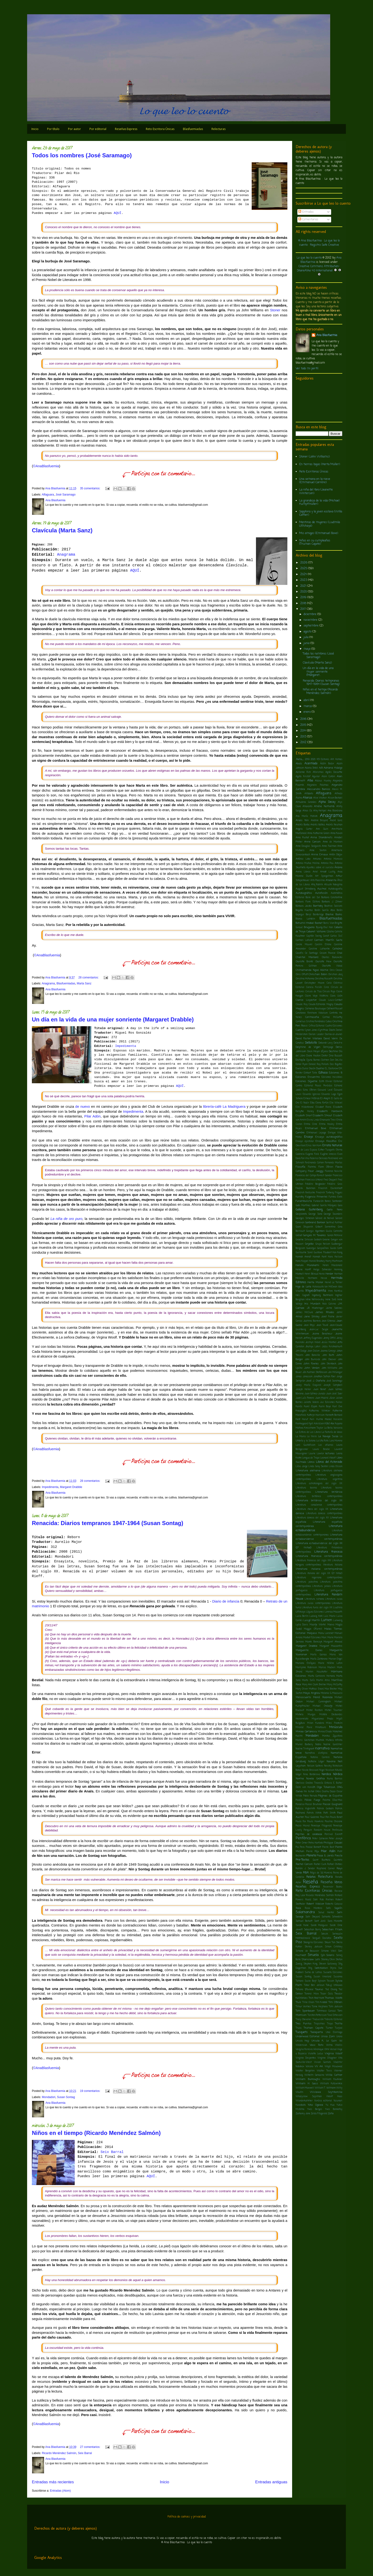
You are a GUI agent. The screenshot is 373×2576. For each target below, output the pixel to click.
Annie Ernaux (319, 855)
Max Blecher (331, 1689)
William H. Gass (307, 2083)
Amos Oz (307, 811)
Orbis (318, 1791)
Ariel (315, 872)
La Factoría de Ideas (332, 1432)
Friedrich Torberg (325, 1192)
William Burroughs (308, 2079)
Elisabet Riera (323, 1107)
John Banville (312, 1355)
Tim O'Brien (336, 2002)
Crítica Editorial (316, 1026)
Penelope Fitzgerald (321, 1826)
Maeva (331, 1625)
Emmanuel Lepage (316, 1133)
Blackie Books (334, 914)
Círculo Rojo (329, 991)
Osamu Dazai (329, 1791)
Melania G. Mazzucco (331, 1693)
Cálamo (330, 932)
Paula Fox (301, 1821)
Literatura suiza (333, 1599)
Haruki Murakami (307, 1265)
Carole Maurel (304, 944)
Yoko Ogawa (315, 2105)
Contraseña (312, 1017)
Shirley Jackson (314, 1947)
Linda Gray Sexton (318, 1466)
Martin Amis (323, 1680)
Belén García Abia (325, 910)
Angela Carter (304, 829)
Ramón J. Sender (305, 1868)
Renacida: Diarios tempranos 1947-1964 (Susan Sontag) (107, 1523)
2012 (303, 742)
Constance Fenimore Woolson (312, 1013)
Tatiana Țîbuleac (305, 1989)
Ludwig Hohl (316, 1616)
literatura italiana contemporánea (319, 1569)
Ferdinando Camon (314, 1163)
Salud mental (326, 1912)
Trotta (338, 2024)
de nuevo (82, 1106)
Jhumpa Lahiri (312, 1346)
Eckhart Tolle (310, 1073)
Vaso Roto (316, 2045)
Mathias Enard (316, 1689)
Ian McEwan (331, 1287)
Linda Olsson (336, 1466)
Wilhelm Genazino (314, 2075)
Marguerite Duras (309, 1650)
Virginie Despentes (306, 2058)
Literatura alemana (308, 1471)
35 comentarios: (90, 488)
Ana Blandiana (335, 811)
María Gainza (318, 1654)
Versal (333, 2049)
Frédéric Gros (334, 1184)
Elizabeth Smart (304, 1115)
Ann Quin (322, 829)
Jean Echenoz (328, 1321)
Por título (53, 129)
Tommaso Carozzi (326, 2011)
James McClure (304, 1312)
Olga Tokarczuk (326, 1787)
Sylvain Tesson (326, 1981)
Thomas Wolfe (333, 1998)
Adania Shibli (311, 768)
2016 (303, 719)
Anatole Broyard (319, 820)
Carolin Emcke (323, 944)
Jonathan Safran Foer (325, 1376)
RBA (306, 1873)
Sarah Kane (302, 1925)
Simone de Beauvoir (307, 1951)
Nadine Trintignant (305, 1749)
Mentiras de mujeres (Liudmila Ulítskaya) (319, 524)
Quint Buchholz (321, 1860)
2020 (304, 592)
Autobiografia (335, 889)
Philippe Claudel (333, 1843)
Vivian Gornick (322, 2062)
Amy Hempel (320, 811)
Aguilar (316, 776)
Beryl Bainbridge (315, 914)
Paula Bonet (336, 1817)
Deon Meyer (313, 1051)
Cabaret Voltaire (315, 932)
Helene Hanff (303, 1269)
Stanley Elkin (328, 1959)
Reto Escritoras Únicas (313, 472)
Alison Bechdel (335, 798)
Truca (298, 2028)
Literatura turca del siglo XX (317, 1607)
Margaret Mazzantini (331, 1646)
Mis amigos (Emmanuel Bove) (318, 533)
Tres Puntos (304, 2024)
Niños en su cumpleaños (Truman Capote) (314, 542)
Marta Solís (308, 1680)
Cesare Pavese (327, 953)
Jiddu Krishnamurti (332, 1346)
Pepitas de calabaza (309, 1834)
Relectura (325, 1876)
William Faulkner (332, 2079)
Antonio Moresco (333, 859)
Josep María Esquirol (308, 1385)
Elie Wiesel (336, 1103)
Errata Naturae (332, 1145)
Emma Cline (310, 1124)
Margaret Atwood (333, 1642)
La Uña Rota (322, 1441)
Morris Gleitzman (305, 1740)
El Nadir (304, 1103)
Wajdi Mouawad (333, 2066)
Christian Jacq (335, 974)
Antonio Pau (327, 863)
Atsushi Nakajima (333, 884)
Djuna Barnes (313, 1060)
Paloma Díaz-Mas (332, 1800)
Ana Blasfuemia (326, 335)
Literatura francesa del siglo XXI (313, 1560)
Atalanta (331, 880)
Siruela (313, 1955)
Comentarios (308, 219)
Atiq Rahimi (317, 884)
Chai (339, 953)
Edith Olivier (325, 1081)
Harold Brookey (317, 1261)
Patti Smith (330, 1813)
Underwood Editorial (307, 2036)
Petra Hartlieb (316, 1843)
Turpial (338, 2028)
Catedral (337, 949)
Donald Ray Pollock (319, 1064)
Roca (298, 1908)
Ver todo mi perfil (307, 368)
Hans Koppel (302, 1261)
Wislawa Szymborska (326, 2092)
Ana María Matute (307, 816)
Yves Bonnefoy (333, 2109)
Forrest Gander (324, 1175)
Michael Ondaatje (322, 1706)
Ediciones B (335, 1073)
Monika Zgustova (332, 1736)
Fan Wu (305, 1158)
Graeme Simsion (304, 1240)
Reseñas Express (126, 129)
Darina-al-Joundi (333, 1034)
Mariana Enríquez (306, 1663)
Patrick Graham (325, 1808)
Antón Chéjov (335, 855)
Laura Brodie (321, 1449)
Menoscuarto (303, 1697)
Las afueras (325, 1445)
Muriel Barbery (304, 1744)
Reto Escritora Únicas (160, 129)
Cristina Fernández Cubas (319, 1021)
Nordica (326, 1774)
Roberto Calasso (333, 1904)
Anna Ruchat (302, 837)
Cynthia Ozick (326, 1030)
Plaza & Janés (325, 1856)
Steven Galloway (328, 1964)
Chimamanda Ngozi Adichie (312, 970)
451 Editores (323, 759)
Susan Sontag (66, 2097)
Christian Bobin (318, 974)
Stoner (275, 310)
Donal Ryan (302, 1064)
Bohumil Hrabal (305, 923)
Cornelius (300, 1021)
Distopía (300, 1060)
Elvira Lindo (313, 1120)
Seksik (324, 1934)
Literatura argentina (330, 1479)
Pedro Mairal (303, 1826)
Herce (322, 1274)
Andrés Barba (302, 825)
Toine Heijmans (320, 2006)
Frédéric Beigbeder (315, 1184)
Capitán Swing (314, 936)
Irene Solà (330, 1299)
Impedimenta (125, 1046)
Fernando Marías (333, 1163)
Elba (312, 1103)
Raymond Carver (326, 1868)
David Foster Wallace (309, 1038)
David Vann (331, 1038)
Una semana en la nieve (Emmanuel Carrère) (314, 481)
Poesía (338, 1856)
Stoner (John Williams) (314, 457)
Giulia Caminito (334, 1231)
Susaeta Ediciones (332, 1972)
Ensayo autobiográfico (328, 1137)
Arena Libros (303, 872)
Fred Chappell (330, 1180)
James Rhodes (324, 1312)
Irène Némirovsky (315, 1299)
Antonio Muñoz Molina (307, 863)
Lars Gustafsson (305, 1445)
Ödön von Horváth (305, 1787)
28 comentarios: (88, 977)
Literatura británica (329, 1492)
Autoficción (321, 893)
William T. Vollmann (325, 2088)
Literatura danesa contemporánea (324, 1513)
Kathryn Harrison (316, 1415)
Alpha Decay (327, 802)
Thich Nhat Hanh (316, 1998)
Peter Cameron (320, 1838)
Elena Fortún (322, 1103)
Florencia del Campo (306, 1175)
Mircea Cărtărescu (306, 1731)
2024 (304, 574)
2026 (304, 563)
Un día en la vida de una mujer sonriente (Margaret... (318, 671)
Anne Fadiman (329, 846)
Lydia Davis (302, 1625)
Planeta (311, 1856)
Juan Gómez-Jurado (314, 1394)
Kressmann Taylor (313, 1428)
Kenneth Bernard (334, 1415)
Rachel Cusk (320, 1864)
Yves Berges (314, 2109)
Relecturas (218, 129)
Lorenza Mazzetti (334, 1612)
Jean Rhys (309, 1325)
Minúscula (335, 1727)
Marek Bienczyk (313, 1642)
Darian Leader (316, 1034)
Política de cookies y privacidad (186, 2517)
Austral (321, 889)
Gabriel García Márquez (324, 1205)
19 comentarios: (90, 2091)
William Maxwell (305, 2088)
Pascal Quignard (332, 1804)
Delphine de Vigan (308, 1047)
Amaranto (307, 806)
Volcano (309, 2066)
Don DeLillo (336, 1060)
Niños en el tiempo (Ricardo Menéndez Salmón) (96, 2133)
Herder (329, 1274)
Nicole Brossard (310, 1770)
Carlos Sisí (336, 936)
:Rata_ (300, 759)
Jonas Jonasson (304, 1376)
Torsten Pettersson (317, 2015)
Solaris (330, 1955)
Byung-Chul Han (324, 927)
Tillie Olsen (308, 2002)
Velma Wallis (334, 2045)
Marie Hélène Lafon (330, 1663)
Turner (329, 2028)
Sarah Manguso (319, 1925)
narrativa (322, 1748)
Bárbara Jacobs (304, 906)
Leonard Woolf (328, 1458)
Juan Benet (319, 1389)
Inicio (35, 129)
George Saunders (333, 1214)
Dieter (325, 1056)
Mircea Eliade (325, 1731)
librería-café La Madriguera (224, 1106)
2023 (304, 580)
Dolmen (325, 1060)
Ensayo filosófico (326, 1141)
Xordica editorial (323, 2101)
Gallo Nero (334, 1210)
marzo (308, 706)
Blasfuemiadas (193, 129)
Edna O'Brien (309, 1090)
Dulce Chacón (308, 1068)
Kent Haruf (302, 1419)
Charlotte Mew (323, 961)
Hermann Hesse (317, 1278)
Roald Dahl (311, 1900)
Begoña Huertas (304, 910)
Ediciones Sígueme (306, 1081)
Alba (310, 781)
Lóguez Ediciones (315, 1612)
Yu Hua (330, 2105)
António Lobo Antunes (308, 859)
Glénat (299, 1235)
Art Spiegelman (324, 876)
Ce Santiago (311, 953)
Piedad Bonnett (313, 1847)
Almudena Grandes (306, 802)
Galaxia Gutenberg (309, 1210)
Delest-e (338, 1043)
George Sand (315, 1214)
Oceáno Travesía (314, 1783)
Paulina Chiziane (333, 1821)
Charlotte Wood (332, 966)
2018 (303, 603)
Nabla (318, 1744)
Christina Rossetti (324, 979)
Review (338, 1891)
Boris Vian (329, 923)
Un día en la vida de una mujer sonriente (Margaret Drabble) (113, 1019)
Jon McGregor (335, 1372)
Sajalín (338, 1908)
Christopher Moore (314, 983)
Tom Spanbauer (305, 2011)
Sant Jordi (320, 1921)
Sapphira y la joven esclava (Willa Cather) (320, 513)
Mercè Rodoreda (322, 1697)
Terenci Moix (311, 1994)
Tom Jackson (335, 2006)
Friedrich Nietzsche (305, 1192)
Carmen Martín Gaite (328, 940)
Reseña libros (331, 1882)
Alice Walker (320, 798)
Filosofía (300, 1167)
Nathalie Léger (316, 1761)
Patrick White (314, 1813)
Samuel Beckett (304, 1921)
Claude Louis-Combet (330, 1000)
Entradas (306, 212)
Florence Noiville (333, 1171)
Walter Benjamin (305, 2071)
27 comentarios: (90, 2447)
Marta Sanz (84, 983)
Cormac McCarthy (332, 1017)
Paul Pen (324, 1817)
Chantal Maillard (307, 957)
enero (308, 712)
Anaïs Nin (302, 820)
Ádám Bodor (327, 764)
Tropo (330, 2024)
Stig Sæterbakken (318, 1968)
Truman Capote (314, 2028)
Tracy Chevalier (303, 2019)
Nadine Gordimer (333, 1744)
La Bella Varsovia (333, 1428)
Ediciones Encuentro (308, 1077)
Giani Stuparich (304, 1227)
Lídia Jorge (302, 1466)
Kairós (299, 1406)
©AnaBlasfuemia (46, 466)
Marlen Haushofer (316, 1672)
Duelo (299, 1068)
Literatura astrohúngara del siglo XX (319, 1483)
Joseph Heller (303, 1389)
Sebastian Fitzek (332, 1929)
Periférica (303, 1838)
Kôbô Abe (329, 1423)
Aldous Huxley (323, 781)
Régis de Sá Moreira (321, 1873)
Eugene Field (312, 1154)
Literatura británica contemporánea (319, 1496)
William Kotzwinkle (331, 2083)
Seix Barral (112, 2152)
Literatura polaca (321, 1586)
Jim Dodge (301, 1351)
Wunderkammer (304, 2101)
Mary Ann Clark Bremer (314, 1684)
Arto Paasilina (317, 880)
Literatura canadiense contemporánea (319, 1505)
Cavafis (299, 953)
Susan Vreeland (322, 1977)
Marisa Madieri (327, 1667)
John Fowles (311, 1364)
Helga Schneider (323, 1269)
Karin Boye (325, 1406)
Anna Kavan (336, 833)
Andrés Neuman (334, 825)
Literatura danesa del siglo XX (312, 1518)
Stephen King (310, 1964)
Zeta (331, 2113)
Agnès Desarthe (333, 772)
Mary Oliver (302, 1689)
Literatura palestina (307, 1582)
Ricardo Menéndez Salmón (59, 2453)
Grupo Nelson (322, 1244)
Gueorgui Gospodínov (317, 1248)
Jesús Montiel (328, 1342)
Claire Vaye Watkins (316, 996)
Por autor (74, 129)
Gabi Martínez (303, 1205)
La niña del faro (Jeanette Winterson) (316, 491)
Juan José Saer (334, 1394)
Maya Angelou (311, 1693)
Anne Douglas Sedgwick (308, 846)
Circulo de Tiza (313, 991)
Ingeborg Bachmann (322, 1295)
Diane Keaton (313, 1056)
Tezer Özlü (326, 1994)
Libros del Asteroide (329, 1462)
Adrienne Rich (303, 772)
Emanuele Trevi (328, 1120)
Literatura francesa (328, 1552)
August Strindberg (305, 889)
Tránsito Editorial (333, 2019)
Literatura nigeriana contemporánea (319, 1577)
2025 (304, 568)
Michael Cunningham (318, 1702)
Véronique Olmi (321, 2049)
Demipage (328, 1047)
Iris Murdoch (312, 1304)
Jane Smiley (311, 1317)
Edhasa (323, 1073)
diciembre (310, 614)
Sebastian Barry (312, 1929)
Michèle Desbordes (330, 1714)
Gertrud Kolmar (334, 1222)
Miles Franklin (334, 1723)
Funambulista (304, 1201)
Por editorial (97, 129)
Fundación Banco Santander (328, 1201)
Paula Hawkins (315, 1821)
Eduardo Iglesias (311, 1094)
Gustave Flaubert (322, 1252)
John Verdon (312, 1368)
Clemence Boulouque (315, 1009)
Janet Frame (327, 1317)
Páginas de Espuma (330, 1796)
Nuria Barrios (334, 1779)
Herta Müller (315, 1282)
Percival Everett (333, 1834)
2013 (303, 737)
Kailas (339, 1402)
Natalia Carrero (320, 1757)
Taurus (319, 1989)
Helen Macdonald (332, 1265)
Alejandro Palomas (317, 785)
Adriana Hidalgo (333, 768)
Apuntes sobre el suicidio (320, 867)
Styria (333, 1968)
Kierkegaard (302, 1423)
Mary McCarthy (334, 1684)
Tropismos (319, 2024)
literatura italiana (332, 1565)
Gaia (340, 1205)
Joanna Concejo (328, 1351)
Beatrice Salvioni (333, 906)
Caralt (326, 936)
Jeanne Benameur (322, 1334)
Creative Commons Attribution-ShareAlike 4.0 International (318, 268)
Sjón (323, 1955)
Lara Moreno (335, 1441)
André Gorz (336, 820)
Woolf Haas (334, 2096)
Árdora (338, 867)
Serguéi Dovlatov (322, 1938)
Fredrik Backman (305, 1188)
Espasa (313, 1150)
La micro (312, 1436)
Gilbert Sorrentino (325, 1227)
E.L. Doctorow (331, 1068)
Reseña (310, 1881)
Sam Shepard (312, 1917)
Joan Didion (313, 1351)
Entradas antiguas (271, 2482)
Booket (319, 923)
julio (306, 637)
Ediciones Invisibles (332, 1077)
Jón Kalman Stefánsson (315, 1372)
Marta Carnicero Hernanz (321, 1676)
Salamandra (305, 1912)
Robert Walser (315, 1904)
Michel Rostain (314, 1710)
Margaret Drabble (71, 1487)
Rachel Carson (304, 1864)
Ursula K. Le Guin (324, 2041)
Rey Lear (300, 1895)
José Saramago (65, 494)
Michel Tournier (334, 1710)
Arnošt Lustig (327, 872)
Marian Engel (336, 1659)
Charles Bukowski (332, 957)
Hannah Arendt (303, 1257)
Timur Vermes (303, 2006)
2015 (303, 725)
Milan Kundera (315, 1723)
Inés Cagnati (303, 1295)
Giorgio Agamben (315, 1231)
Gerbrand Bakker (315, 1222)
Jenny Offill (329, 1338)
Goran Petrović (334, 1235)
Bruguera (309, 927)
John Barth (328, 1355)
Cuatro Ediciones (333, 1026)
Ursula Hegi (302, 2041)
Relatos (311, 1877)
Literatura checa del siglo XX (312, 1509)
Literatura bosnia (306, 1488)
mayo (307, 649)
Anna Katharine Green (318, 833)
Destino (333, 1051)
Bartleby (318, 906)
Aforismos (318, 772)
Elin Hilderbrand (305, 1107)
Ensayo (308, 1137)
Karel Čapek (310, 1406)
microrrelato (302, 1719)
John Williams (329, 1368)
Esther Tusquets (326, 1150)
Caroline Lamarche (319, 949)
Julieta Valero (311, 1402)
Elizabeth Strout (322, 1115)
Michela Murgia (305, 1714)
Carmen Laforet (304, 940)
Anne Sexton (317, 850)
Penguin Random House (317, 1830)
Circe (326, 987)
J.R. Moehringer (315, 1308)
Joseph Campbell (333, 1385)
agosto (308, 632)
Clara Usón (336, 996)
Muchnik (320, 1740)
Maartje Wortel (318, 1625)
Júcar (332, 1398)
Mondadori (48, 2097)
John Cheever (329, 1359)
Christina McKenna (305, 979)
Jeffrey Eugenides (312, 1338)
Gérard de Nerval (324, 1218)
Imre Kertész (335, 1291)
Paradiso (300, 1804)
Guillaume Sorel (304, 1252)
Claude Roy (302, 1004)
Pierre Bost (328, 1847)
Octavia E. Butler (333, 1783)
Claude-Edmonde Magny (321, 1004)
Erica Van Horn (313, 1145)
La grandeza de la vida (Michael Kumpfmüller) (319, 502)
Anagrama (66, 555)
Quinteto (338, 1860)
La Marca (301, 1436)
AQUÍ (117, 213)
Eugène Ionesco (328, 1154)
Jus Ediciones (327, 1402)
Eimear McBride (311, 1098)
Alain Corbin (328, 776)
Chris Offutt (302, 974)
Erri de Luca (302, 1150)
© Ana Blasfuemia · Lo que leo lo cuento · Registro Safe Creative (319, 243)
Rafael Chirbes (334, 1864)
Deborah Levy (326, 1043)
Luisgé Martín (311, 1620)
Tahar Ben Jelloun (314, 1985)
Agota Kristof (303, 776)
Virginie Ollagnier (327, 2058)
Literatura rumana (314, 1599)
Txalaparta (316, 2032)
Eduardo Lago (329, 1094)
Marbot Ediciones (312, 1637)
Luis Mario (329, 1616)
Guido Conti (336, 1248)
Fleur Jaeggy (315, 1171)
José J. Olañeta (315, 1381)
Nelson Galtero (315, 1766)
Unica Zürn (328, 2036)
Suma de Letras (313, 1972)
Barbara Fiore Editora (308, 902)
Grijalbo (309, 1244)
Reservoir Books (332, 1887)
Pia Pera (300, 1847)
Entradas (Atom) (60, 2490)
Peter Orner (302, 1843)
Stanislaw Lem (311, 1959)
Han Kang (337, 1252)
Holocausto (318, 1287)
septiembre (311, 626)
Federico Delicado (319, 1158)
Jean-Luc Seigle (318, 1329)
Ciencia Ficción (314, 987)
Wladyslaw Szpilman (309, 2096)
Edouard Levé (325, 1090)
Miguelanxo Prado (322, 1719)
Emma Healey (326, 1124)
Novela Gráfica (315, 1779)
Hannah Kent (319, 1257)
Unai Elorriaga (334, 2032)
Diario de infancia (225, 1601)
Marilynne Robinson (306, 1667)
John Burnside (312, 1359)
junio (307, 643)
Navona (331, 1761)
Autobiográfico (304, 893)
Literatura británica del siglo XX (319, 1500)
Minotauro (320, 1727)
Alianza (307, 798)
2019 (303, 597)
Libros (311, 1462)
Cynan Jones (311, 1030)
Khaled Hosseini (333, 1419)
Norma (300, 1779)
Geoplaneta (301, 1214)
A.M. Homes (336, 759)
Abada (299, 764)
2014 (303, 731)
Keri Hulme (316, 1419)
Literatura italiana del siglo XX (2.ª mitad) (319, 1573)
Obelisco (300, 1783)
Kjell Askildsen (316, 1423)
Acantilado (310, 763)
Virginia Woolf (333, 2054)
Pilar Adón (92, 1116)
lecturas (330, 1453)
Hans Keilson (335, 1257)
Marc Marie (327, 1637)
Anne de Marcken (332, 842)
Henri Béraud (311, 1274)
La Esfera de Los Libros (308, 1432)
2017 (303, 609)
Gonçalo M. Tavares (314, 1235)
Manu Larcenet (326, 1633)
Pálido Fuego (312, 1800)
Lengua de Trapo (310, 1458)
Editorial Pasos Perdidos (318, 1086)
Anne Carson (312, 842)
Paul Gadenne (312, 1817)
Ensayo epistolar (305, 1141)
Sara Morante (335, 1921)
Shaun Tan (329, 1942)
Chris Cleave (336, 970)
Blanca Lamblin (305, 919)
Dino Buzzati (335, 1056)
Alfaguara (48, 494)
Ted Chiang (331, 1989)
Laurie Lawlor (316, 1453)
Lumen (326, 1620)
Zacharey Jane (303, 2113)
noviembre (311, 620)
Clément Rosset (334, 1009)
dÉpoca (324, 1051)
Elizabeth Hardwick (329, 1111)
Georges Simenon (305, 1218)
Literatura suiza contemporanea (313, 1603)
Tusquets (302, 2032)
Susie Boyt (310, 1981)
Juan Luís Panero (305, 1398)
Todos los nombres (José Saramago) (82, 155)
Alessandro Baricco (318, 789)
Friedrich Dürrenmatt (330, 1188)
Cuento (300, 1030)
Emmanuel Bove (315, 1128)
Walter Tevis (324, 2071)
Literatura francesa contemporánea (319, 1556)
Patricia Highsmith (305, 1808)
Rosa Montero (313, 1908)
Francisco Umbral (314, 1180)
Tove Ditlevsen (334, 2015)
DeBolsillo (311, 1043)
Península (337, 1830)
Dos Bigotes (336, 1064)
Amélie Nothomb (324, 806)
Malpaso (312, 1633)
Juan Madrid (321, 1398)
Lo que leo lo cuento (309, 258)
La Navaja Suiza (328, 1436)
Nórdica (337, 1774)
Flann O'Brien (326, 1167)
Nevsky (328, 1766)
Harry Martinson (334, 1261)
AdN (321, 768)
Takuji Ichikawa (334, 1985)
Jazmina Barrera (311, 1321)
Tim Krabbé (321, 2002)
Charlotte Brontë (304, 961)
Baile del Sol (313, 897)
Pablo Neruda (310, 1796)
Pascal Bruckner (313, 1804)
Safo (328, 1908)
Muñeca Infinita (334, 1740)
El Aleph (325, 1098)
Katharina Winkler (319, 1411)
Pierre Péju (312, 1851)
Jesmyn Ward (312, 1342)
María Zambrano (319, 1659)
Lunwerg (337, 1620)
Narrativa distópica (316, 1753)
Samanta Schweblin (332, 1917)
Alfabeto (308, 793)
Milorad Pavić (304, 1727)
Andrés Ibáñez (317, 825)
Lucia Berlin (302, 1616)
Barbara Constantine (331, 897)
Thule (298, 2002)
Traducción (318, 2019)
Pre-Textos (302, 1860)
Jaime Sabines (334, 1308)
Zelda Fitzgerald (319, 2113)
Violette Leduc (315, 2054)
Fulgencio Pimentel (316, 1197)
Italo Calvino (329, 1304)
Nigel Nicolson (326, 1770)
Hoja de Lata (303, 1287)
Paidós (299, 1800)
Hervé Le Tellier (333, 1282)
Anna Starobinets (321, 837)
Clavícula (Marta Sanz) (62, 530)
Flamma (312, 1167)
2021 (303, 586)
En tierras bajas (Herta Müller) (319, 464)
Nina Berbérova (311, 1774)
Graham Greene (322, 1240)
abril (307, 700)
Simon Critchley (334, 1947)
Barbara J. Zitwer (332, 902)
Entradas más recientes (53, 2482)
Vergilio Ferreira (304, 2049)
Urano (339, 2036)
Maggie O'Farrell (313, 1629)
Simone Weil (328, 1951)
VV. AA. (319, 2066)
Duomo (320, 1068)
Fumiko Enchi (335, 1197)
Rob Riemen (327, 1900)
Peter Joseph (335, 1838)
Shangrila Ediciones (313, 1942)
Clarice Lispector (306, 1000)
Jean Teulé (322, 1325)
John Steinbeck (328, 1364)
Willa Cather (334, 2075)
